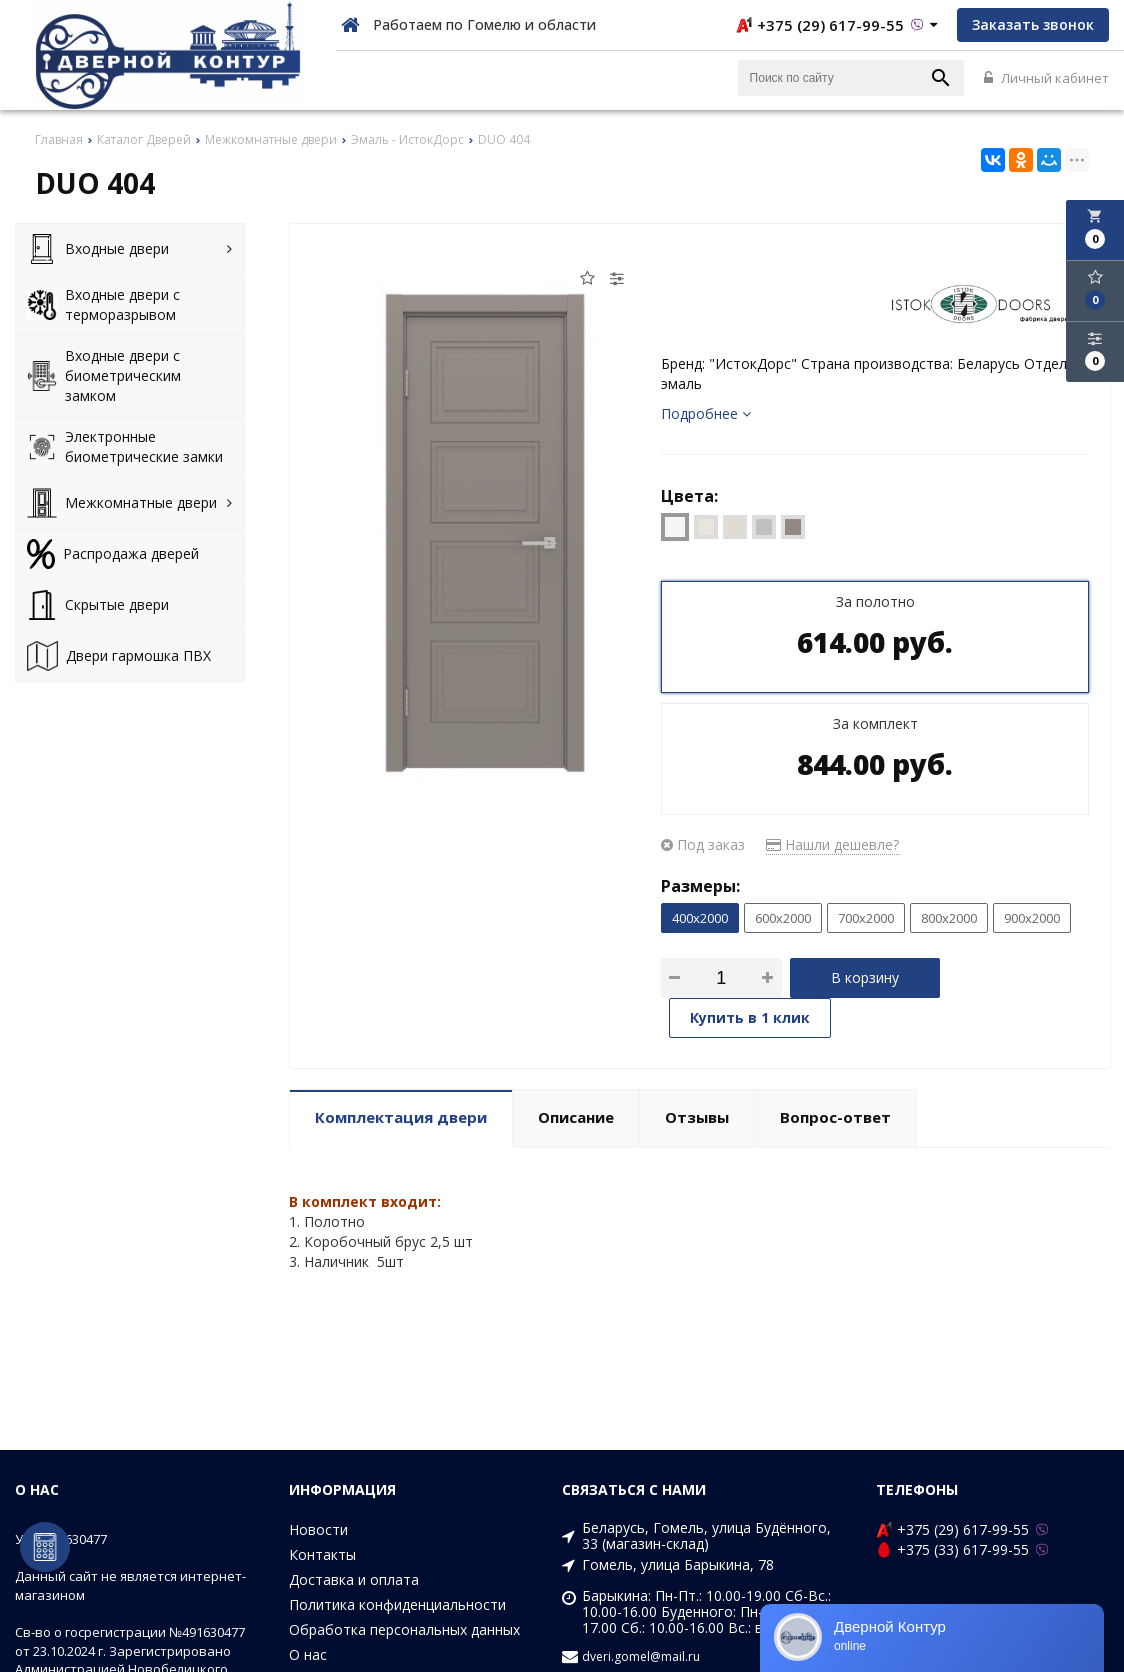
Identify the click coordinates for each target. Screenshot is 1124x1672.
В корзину (865, 977)
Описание (576, 1117)
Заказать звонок (1033, 24)
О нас (308, 1654)
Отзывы (697, 1117)
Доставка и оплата (354, 1579)
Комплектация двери (401, 1117)
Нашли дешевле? (832, 844)
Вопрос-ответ (835, 1117)
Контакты (322, 1554)
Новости (318, 1529)
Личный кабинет (1046, 78)
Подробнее (706, 413)
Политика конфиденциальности (397, 1604)
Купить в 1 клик (750, 1017)
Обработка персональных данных (404, 1629)
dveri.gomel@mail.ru (641, 1657)
